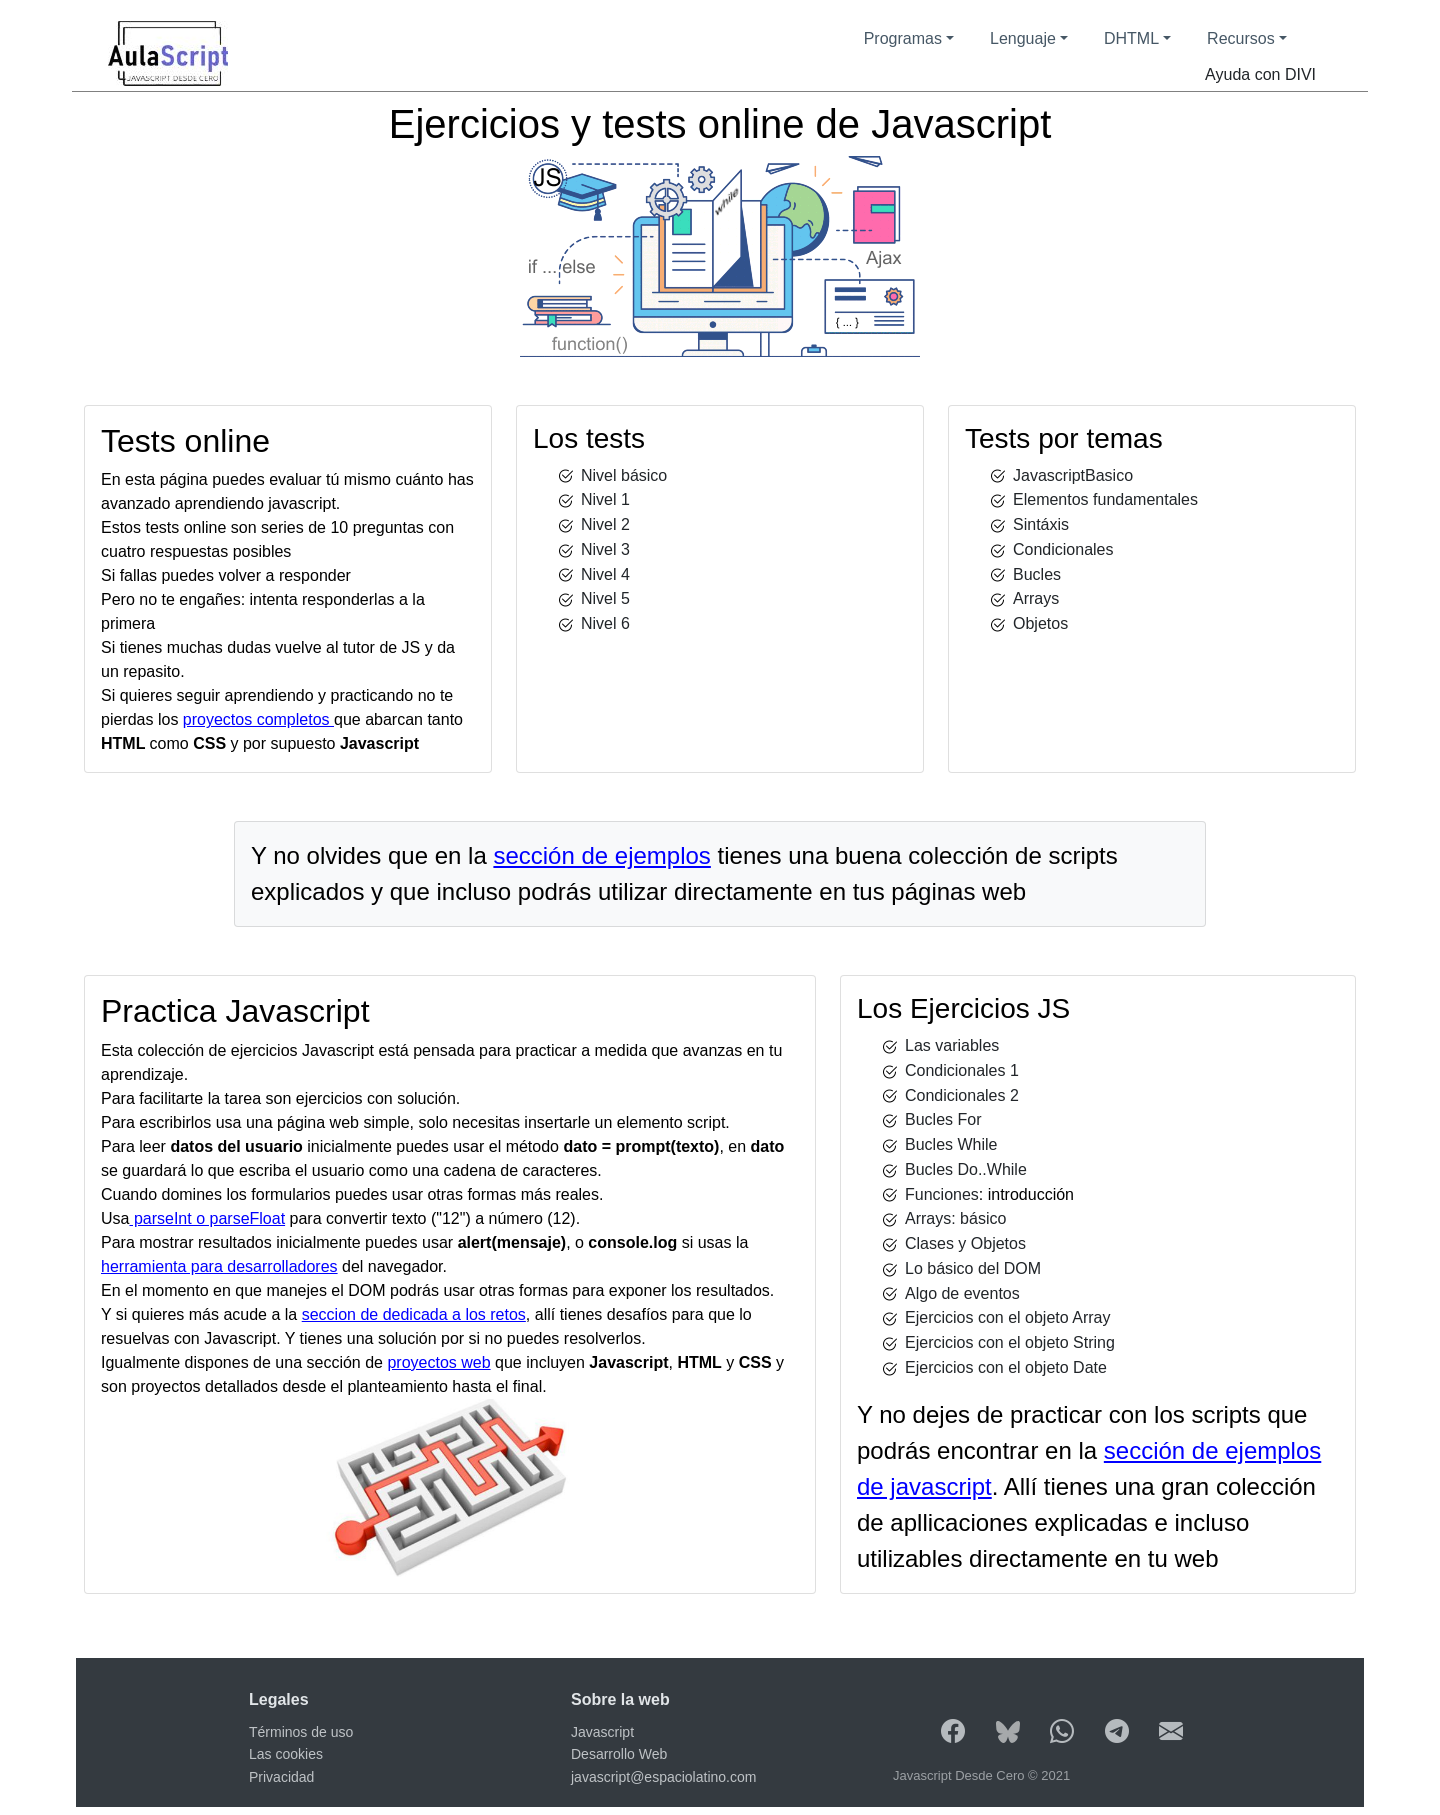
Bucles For (943, 1119)
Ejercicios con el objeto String (1010, 1342)
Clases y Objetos (965, 1243)
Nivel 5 (605, 598)
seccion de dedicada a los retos (414, 1314)
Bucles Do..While (966, 1169)
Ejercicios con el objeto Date (1006, 1367)
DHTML (1131, 38)
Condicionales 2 (962, 1095)
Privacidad (281, 1777)
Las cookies (286, 1754)
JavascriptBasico (1073, 475)
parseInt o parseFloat (207, 1218)
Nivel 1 (605, 499)
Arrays (1036, 598)
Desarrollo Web (619, 1754)
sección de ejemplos (601, 855)
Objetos (1040, 623)
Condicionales (1063, 549)
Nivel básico (624, 475)
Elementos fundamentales (1105, 499)
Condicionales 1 (962, 1070)
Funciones (942, 1194)
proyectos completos (258, 719)
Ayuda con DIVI (1260, 74)
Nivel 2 (605, 524)
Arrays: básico (955, 1218)
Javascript (602, 1732)
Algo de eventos (962, 1293)
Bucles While (951, 1144)
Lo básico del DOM (973, 1268)
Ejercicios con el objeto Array (1007, 1317)
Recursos (1241, 38)
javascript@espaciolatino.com (663, 1777)
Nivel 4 (605, 574)
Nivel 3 (605, 549)
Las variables (952, 1045)
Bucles (1037, 574)
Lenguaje (1023, 38)
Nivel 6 (605, 623)
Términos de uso (301, 1732)
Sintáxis (1041, 524)
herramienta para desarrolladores (219, 1266)
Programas (903, 38)
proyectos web (438, 1362)
